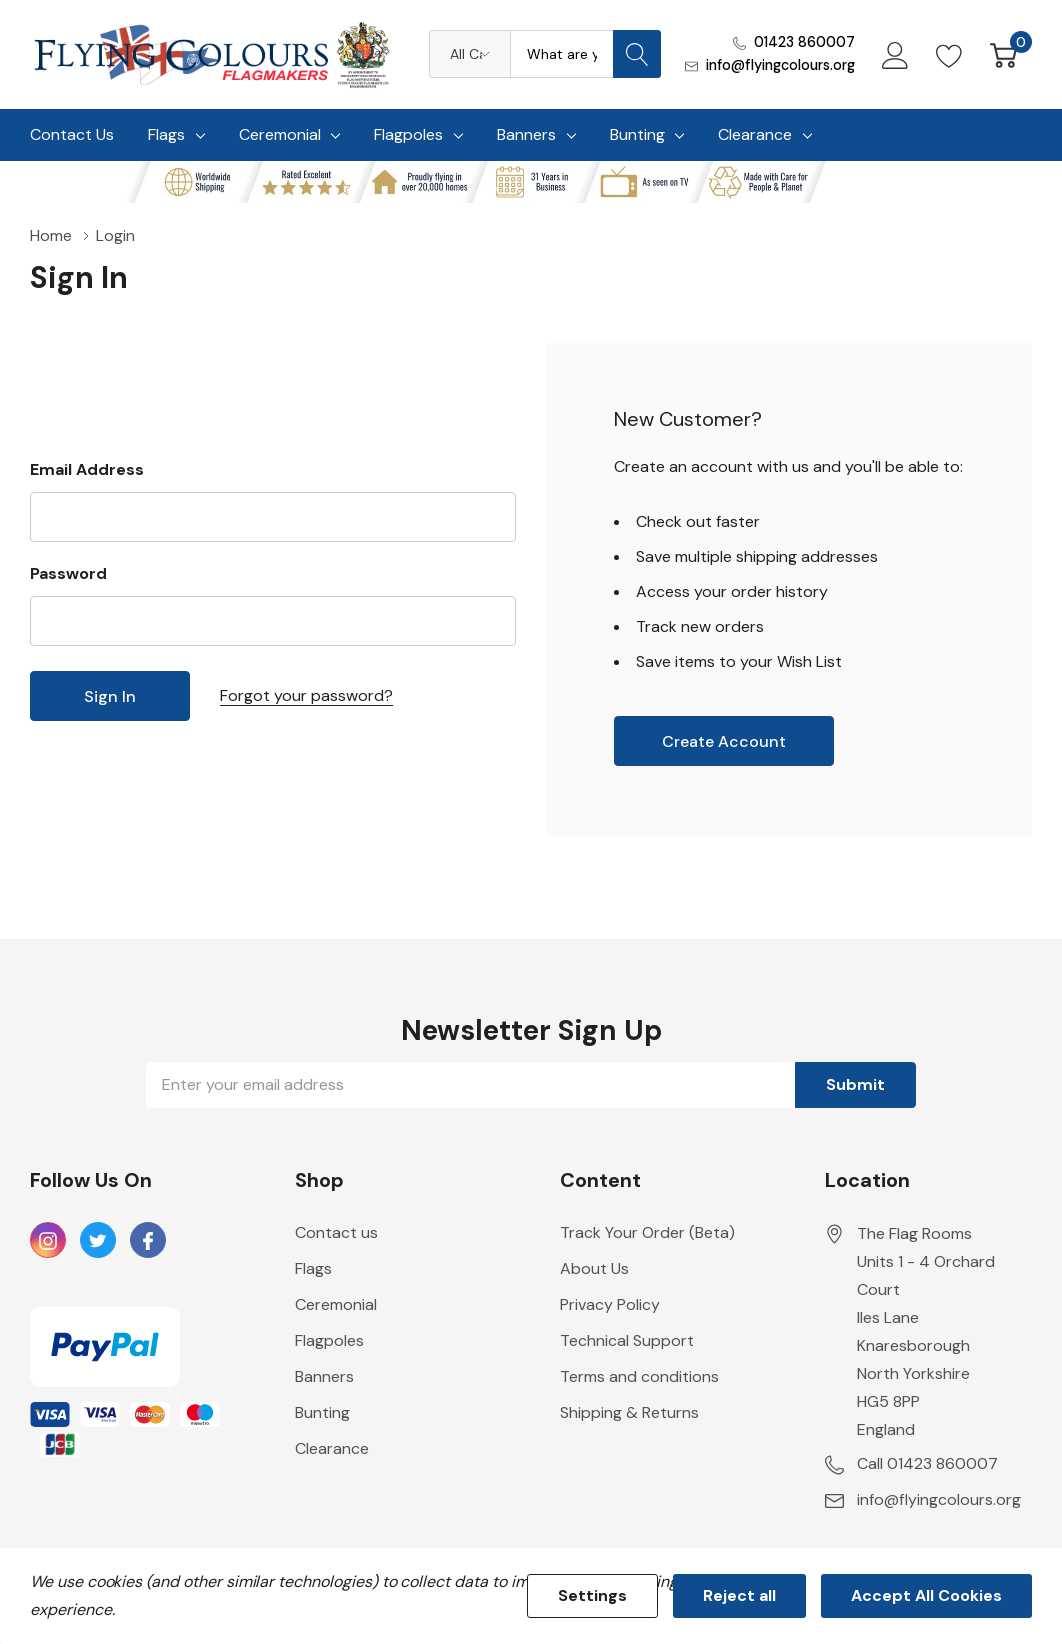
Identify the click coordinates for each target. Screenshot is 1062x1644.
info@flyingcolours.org (780, 65)
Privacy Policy (610, 1304)
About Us (594, 1268)
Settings (592, 1595)
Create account (724, 741)
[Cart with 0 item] (1003, 54)
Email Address (87, 469)
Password (68, 573)
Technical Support (627, 1340)
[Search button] (637, 54)
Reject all (739, 1595)
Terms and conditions (639, 1376)
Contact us (336, 1232)
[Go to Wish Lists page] (949, 54)
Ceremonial (280, 134)
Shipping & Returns (629, 1412)
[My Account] (895, 54)
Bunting (637, 134)
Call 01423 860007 (927, 1463)
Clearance (755, 134)
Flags (166, 134)
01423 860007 (804, 42)
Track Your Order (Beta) (647, 1232)
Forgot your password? (306, 695)
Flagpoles (408, 134)
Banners (526, 134)
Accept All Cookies (926, 1595)
